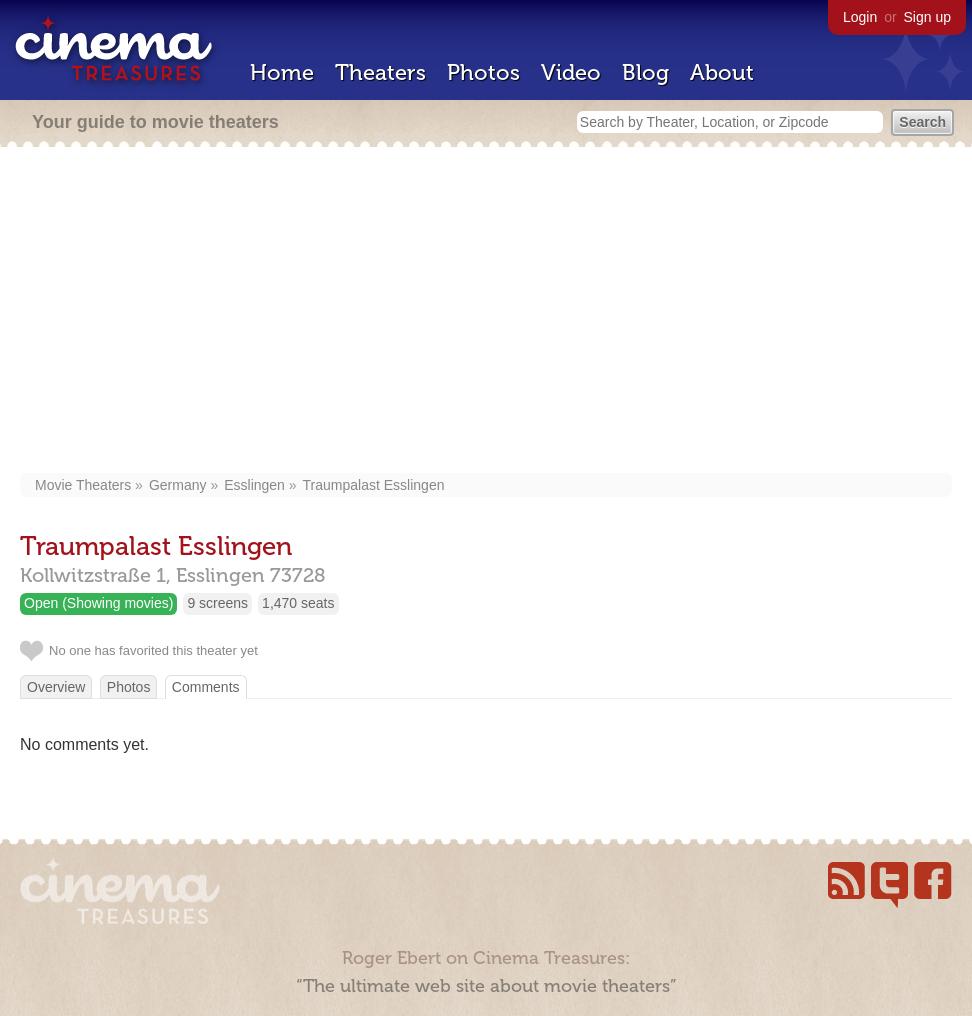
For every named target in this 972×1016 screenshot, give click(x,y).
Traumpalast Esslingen (374, 485)
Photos (483, 72)
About (722, 72)
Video (571, 72)
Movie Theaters (83, 485)
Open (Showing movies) (98, 603)
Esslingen (254, 485)
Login (860, 17)
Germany (178, 485)
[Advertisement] (486, 312)
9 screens (217, 603)
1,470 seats (298, 603)
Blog (645, 72)
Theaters (380, 72)
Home (282, 72)
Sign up (927, 17)
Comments (206, 687)
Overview (56, 687)
